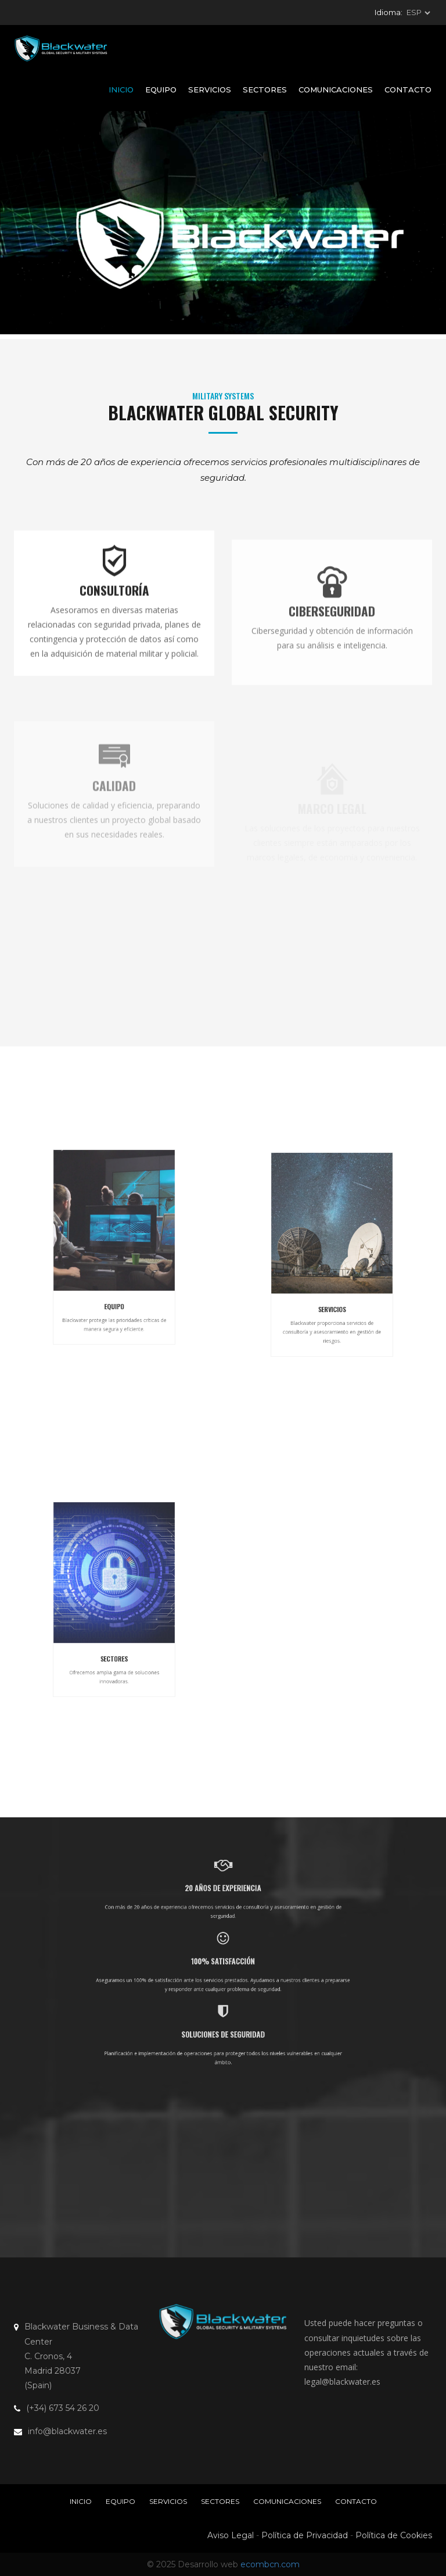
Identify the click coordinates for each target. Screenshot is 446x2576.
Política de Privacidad (304, 2535)
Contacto (407, 89)
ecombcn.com (270, 2564)
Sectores (265, 89)
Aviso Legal (230, 2535)
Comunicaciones (335, 89)
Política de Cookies (393, 2535)
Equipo (161, 89)
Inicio (121, 89)
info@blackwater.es (67, 2431)
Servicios (209, 89)
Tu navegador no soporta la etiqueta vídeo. (223, 222)
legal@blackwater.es (342, 2381)
